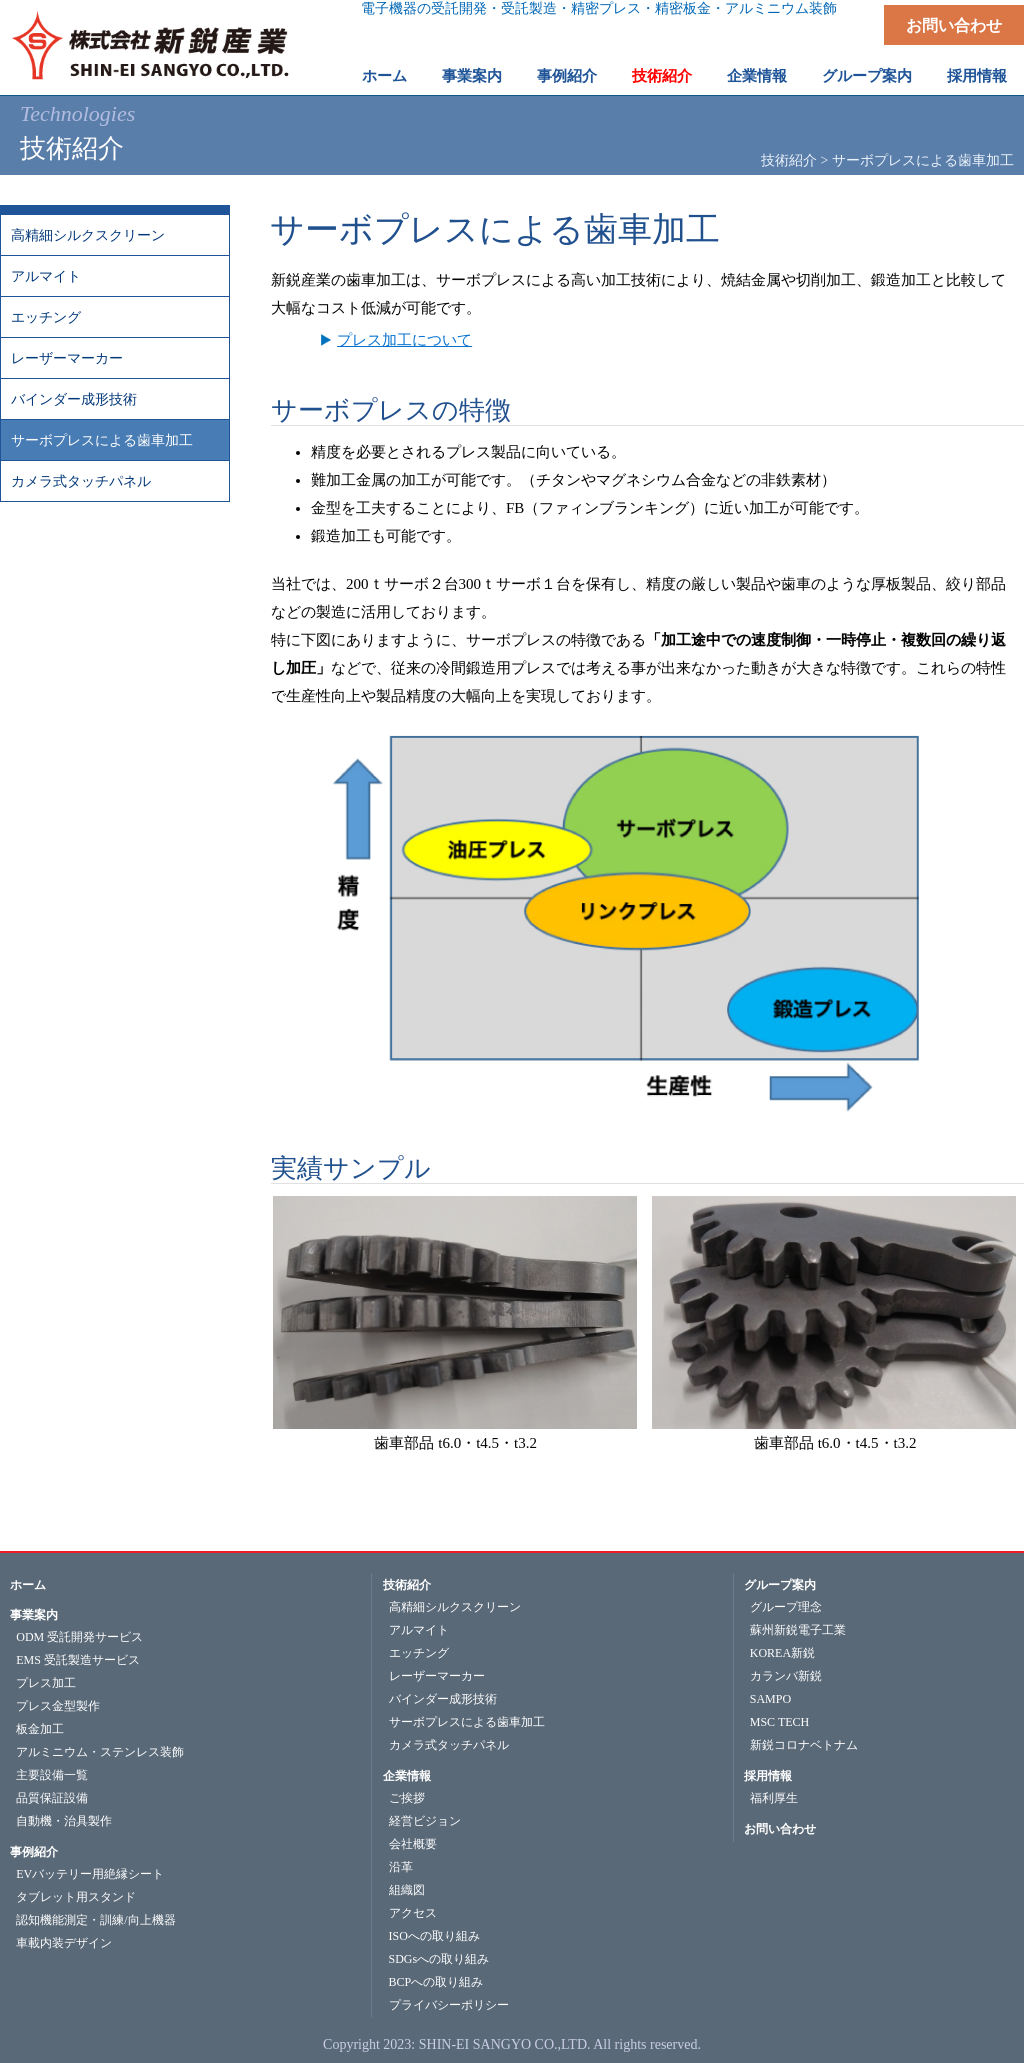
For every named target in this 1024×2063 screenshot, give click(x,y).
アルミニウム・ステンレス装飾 (100, 1752)
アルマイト (46, 276)
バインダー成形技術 (74, 399)
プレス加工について (404, 340)
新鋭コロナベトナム (804, 1745)
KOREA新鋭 (782, 1653)
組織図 (407, 1890)
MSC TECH (779, 1722)
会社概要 (413, 1844)
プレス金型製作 (58, 1706)
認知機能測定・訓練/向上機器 (95, 1920)
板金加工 (40, 1729)
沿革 (401, 1867)
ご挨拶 (407, 1798)
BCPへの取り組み (436, 1982)
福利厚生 (774, 1798)
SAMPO (770, 1699)
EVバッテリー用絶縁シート (90, 1874)
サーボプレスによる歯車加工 (102, 440)
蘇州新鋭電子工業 (798, 1630)
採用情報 (768, 1776)
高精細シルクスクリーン (88, 235)
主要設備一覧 (52, 1775)
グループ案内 (780, 1585)
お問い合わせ (954, 25)
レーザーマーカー (67, 358)
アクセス (413, 1913)
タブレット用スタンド (76, 1897)
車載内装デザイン (64, 1943)
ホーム (384, 76)
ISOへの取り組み (434, 1936)
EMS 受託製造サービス (78, 1660)
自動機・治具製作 (64, 1821)
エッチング (46, 317)
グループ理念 (786, 1607)
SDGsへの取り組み (439, 1959)
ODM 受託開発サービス (79, 1637)
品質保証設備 (52, 1798)
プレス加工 (46, 1683)
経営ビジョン (425, 1821)
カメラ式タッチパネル (81, 481)
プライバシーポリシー (449, 2005)
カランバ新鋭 (786, 1676)
